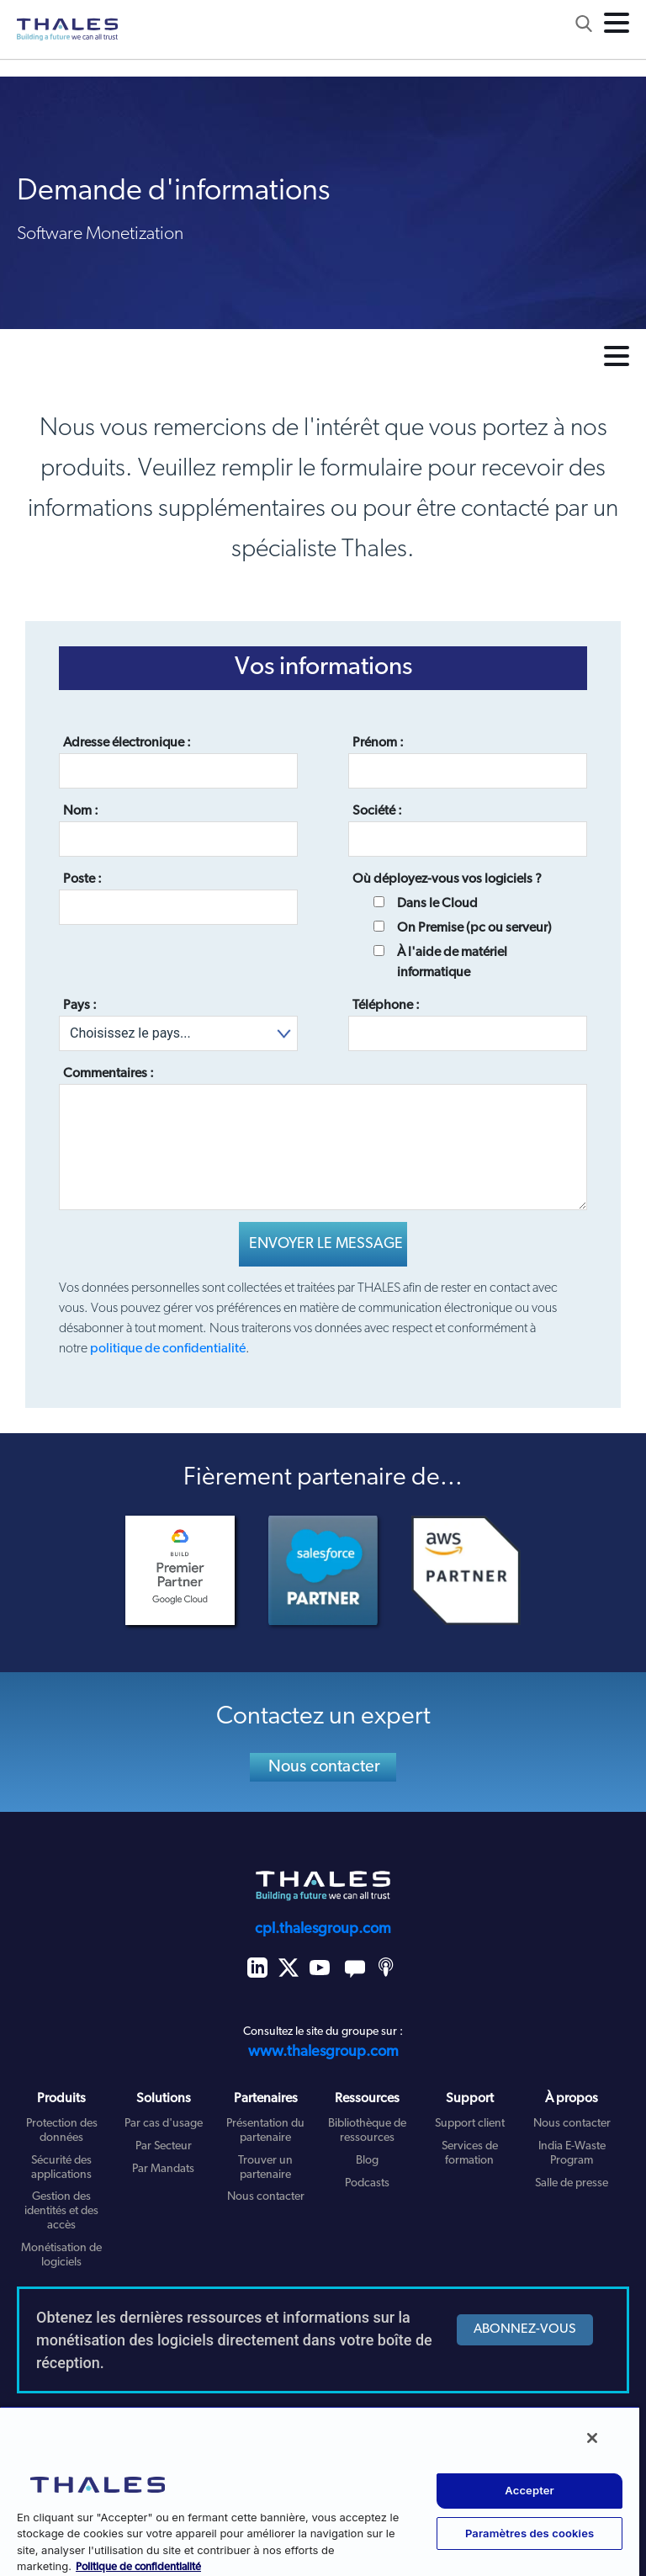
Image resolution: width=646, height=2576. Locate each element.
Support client (470, 2123)
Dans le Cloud (437, 904)
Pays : (80, 1005)
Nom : (80, 811)
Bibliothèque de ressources (367, 2130)
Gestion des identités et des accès (61, 2211)
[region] (319, 2491)
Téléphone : (386, 1005)
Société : (377, 811)
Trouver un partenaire (265, 2167)
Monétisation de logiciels (61, 2255)
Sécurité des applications (61, 2167)
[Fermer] (592, 2438)
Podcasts (367, 2183)
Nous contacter (324, 1767)
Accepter (529, 2490)
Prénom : (378, 743)
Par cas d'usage (163, 2123)
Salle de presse (571, 2183)
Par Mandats (163, 2169)
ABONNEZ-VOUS (525, 2329)
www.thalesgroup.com (323, 2052)
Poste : (82, 879)
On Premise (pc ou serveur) (474, 928)
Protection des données (62, 2130)
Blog (367, 2160)
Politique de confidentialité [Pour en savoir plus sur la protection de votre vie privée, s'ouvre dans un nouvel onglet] (138, 2567)
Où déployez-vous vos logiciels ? (447, 879)
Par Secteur (163, 2146)
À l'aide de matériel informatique (452, 963)
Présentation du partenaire (265, 2130)
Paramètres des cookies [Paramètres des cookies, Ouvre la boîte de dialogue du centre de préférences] (529, 2533)
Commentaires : (108, 1074)
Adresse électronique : (127, 743)
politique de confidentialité (168, 1349)
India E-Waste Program (572, 2153)
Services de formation (470, 2153)
